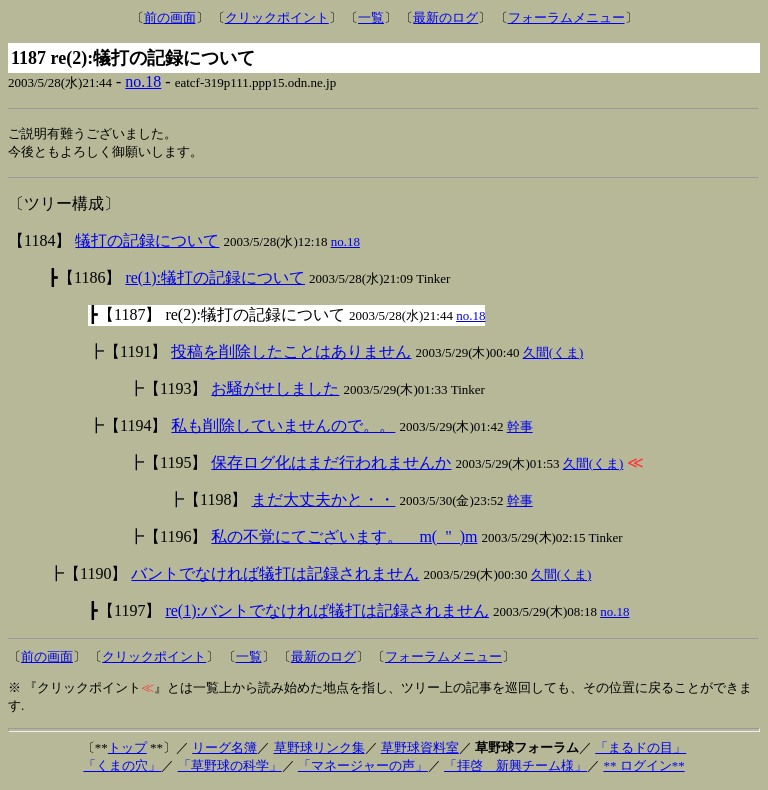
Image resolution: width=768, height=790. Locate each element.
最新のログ (445, 17)
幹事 (520, 428)
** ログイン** (643, 767)
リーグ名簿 (224, 749)
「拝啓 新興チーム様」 (515, 767)
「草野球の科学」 (230, 767)
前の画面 (170, 17)
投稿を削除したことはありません (291, 353)
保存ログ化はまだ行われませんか (331, 464)
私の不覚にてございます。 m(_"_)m (344, 538)
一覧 (371, 17)
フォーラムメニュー (566, 17)
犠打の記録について (147, 242)
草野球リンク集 (319, 749)
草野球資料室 (420, 749)
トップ (127, 749)
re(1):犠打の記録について (215, 279)
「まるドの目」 (640, 749)
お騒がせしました (275, 390)
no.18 (143, 81)
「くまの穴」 (122, 767)
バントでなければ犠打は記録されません (275, 575)
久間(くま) (553, 354)
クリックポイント (277, 17)
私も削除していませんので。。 (283, 427)
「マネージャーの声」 (363, 767)
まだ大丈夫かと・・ (323, 501)
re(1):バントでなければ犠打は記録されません (327, 612)
